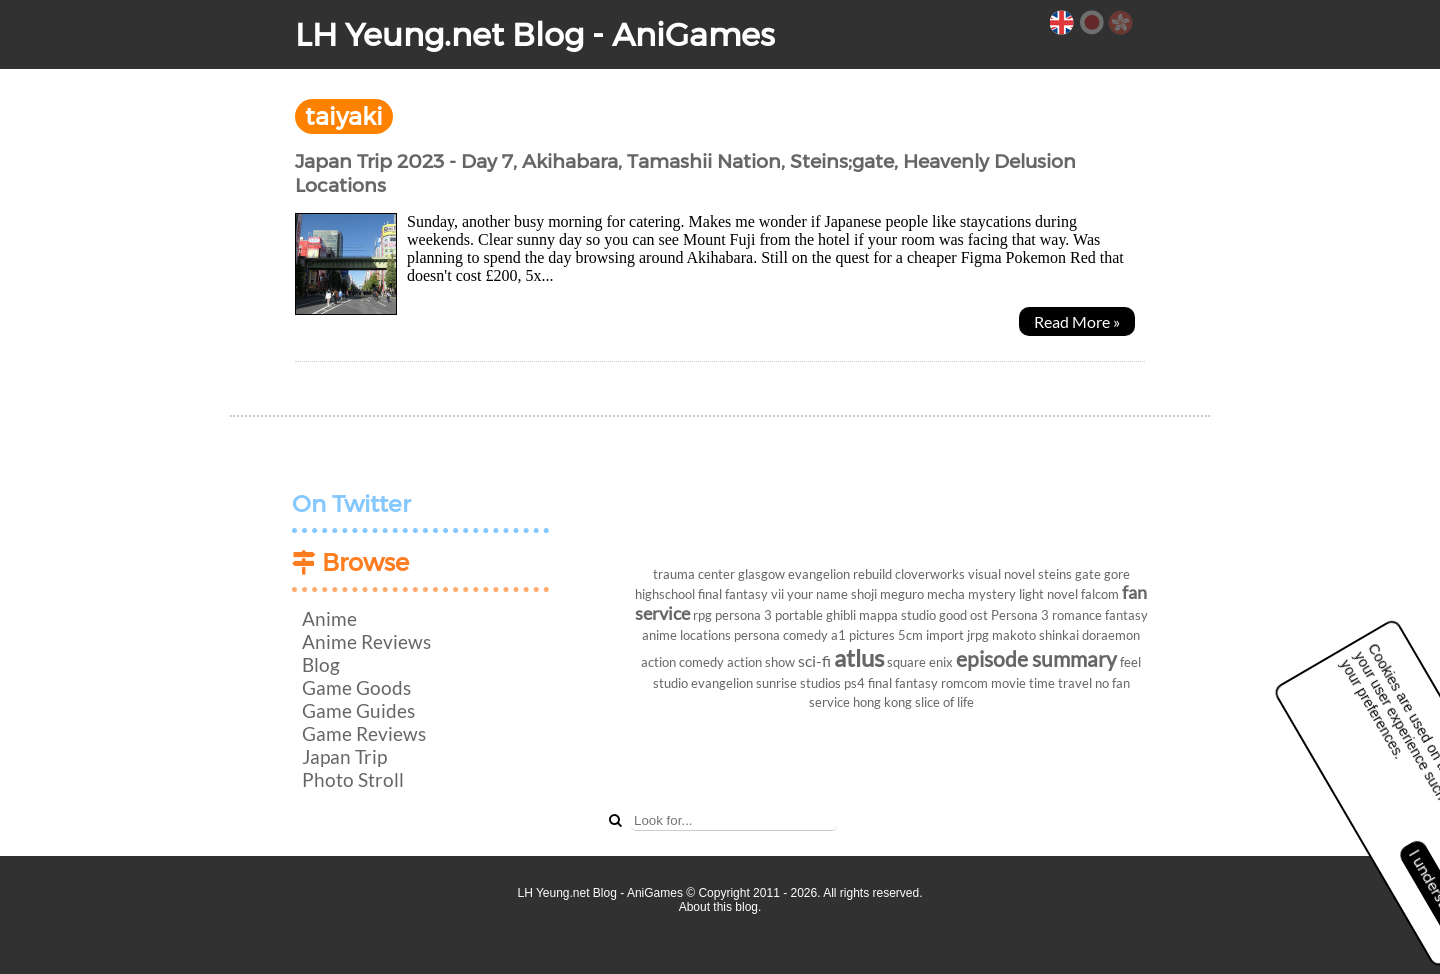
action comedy (682, 662)
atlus (859, 657)
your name (817, 594)
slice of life (944, 702)
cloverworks (930, 574)
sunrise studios (798, 683)
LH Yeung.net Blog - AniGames (535, 34)
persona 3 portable (769, 615)
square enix (920, 662)
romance (1077, 615)
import (945, 635)
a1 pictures (863, 635)
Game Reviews (364, 733)
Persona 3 (1020, 615)
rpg (702, 615)
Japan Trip (344, 756)
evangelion (722, 683)
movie (1008, 683)
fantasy (1126, 615)
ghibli (841, 615)
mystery (992, 594)
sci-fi (814, 660)
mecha (946, 594)
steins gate (1069, 574)
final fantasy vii (741, 594)
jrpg (978, 635)
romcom (964, 683)
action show (761, 662)
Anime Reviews (366, 641)
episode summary (1036, 658)
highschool (665, 594)
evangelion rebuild (840, 574)
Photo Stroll (353, 779)
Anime (329, 618)
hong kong (882, 702)
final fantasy (903, 683)
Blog (321, 664)
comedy (805, 635)
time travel (1060, 683)
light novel (1048, 594)
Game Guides (358, 710)
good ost (963, 615)
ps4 (854, 683)
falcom (1100, 594)
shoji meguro (887, 594)
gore (1117, 574)
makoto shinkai (1035, 635)
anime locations (686, 635)
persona (757, 635)
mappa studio (897, 615)
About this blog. (720, 907)
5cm (910, 635)
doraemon (1111, 635)
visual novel (1001, 574)
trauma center (694, 574)
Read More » (1077, 321)
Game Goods (356, 687)
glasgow (761, 574)
